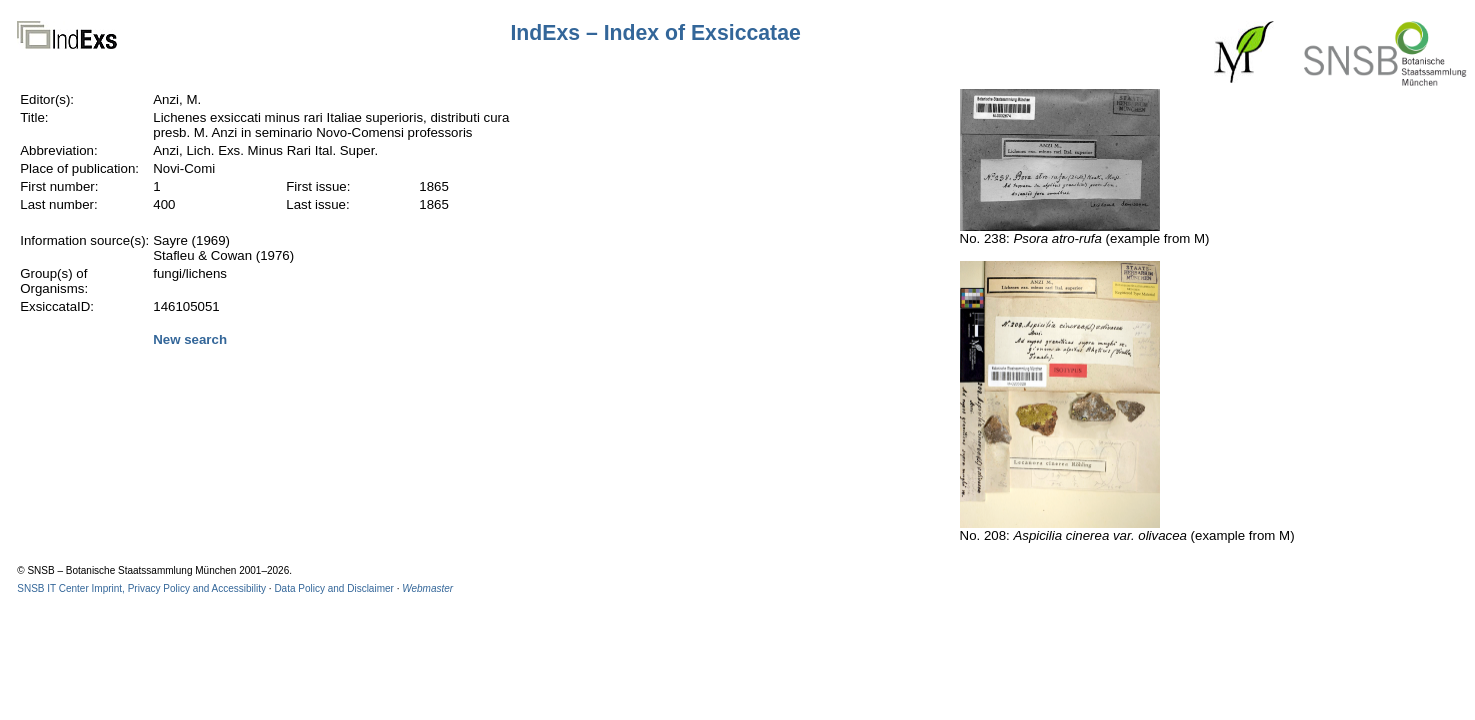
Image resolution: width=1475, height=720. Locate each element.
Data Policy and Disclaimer (334, 588)
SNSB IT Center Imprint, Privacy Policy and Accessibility (141, 588)
